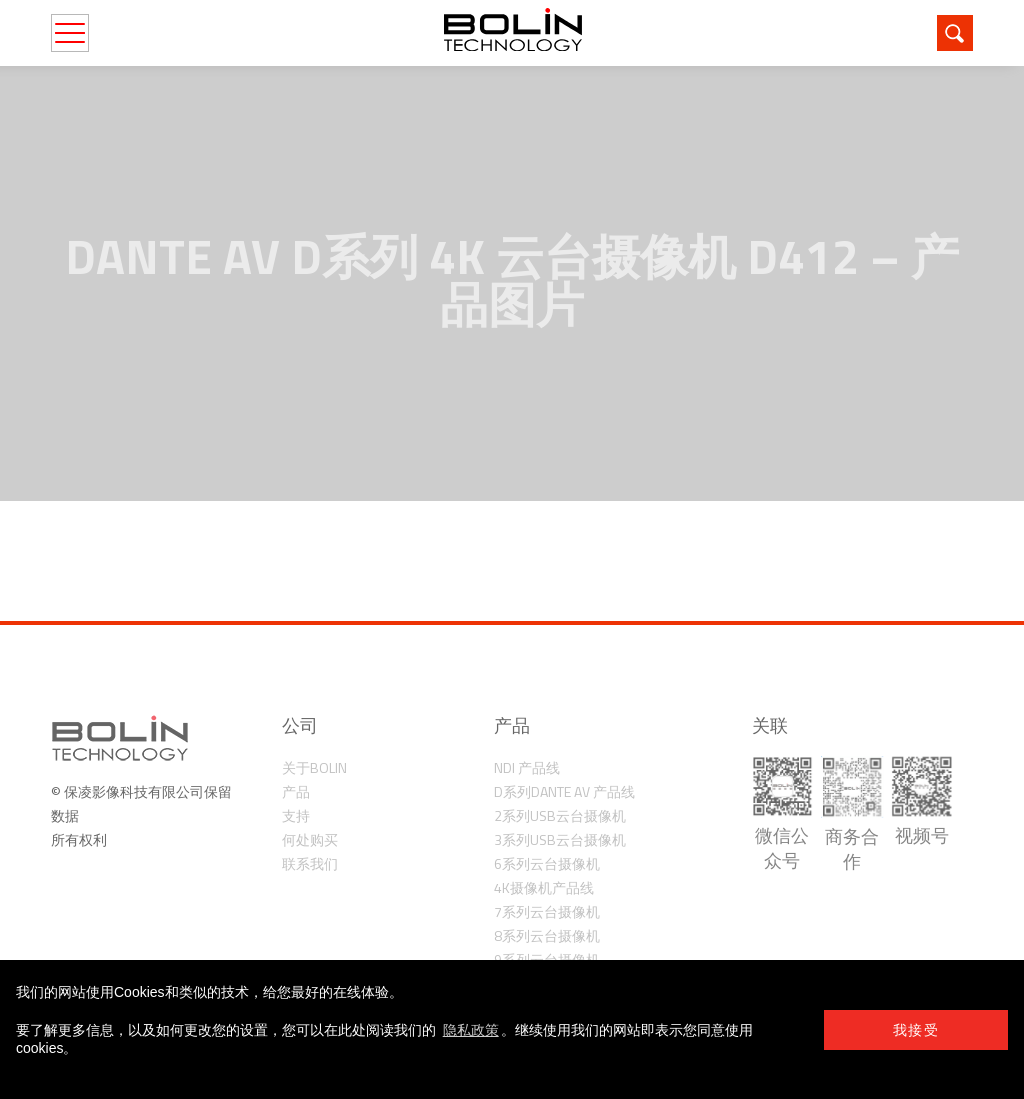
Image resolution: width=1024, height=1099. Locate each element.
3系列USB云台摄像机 (560, 839)
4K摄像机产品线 (544, 887)
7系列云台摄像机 (547, 911)
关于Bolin (314, 767)
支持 (296, 815)
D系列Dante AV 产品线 (564, 791)
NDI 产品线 (527, 767)
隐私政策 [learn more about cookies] (471, 1030)
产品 (296, 791)
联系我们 (310, 863)
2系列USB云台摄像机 (560, 815)
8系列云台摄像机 (547, 935)
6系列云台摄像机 (547, 863)
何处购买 (310, 839)
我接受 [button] (916, 1030)
